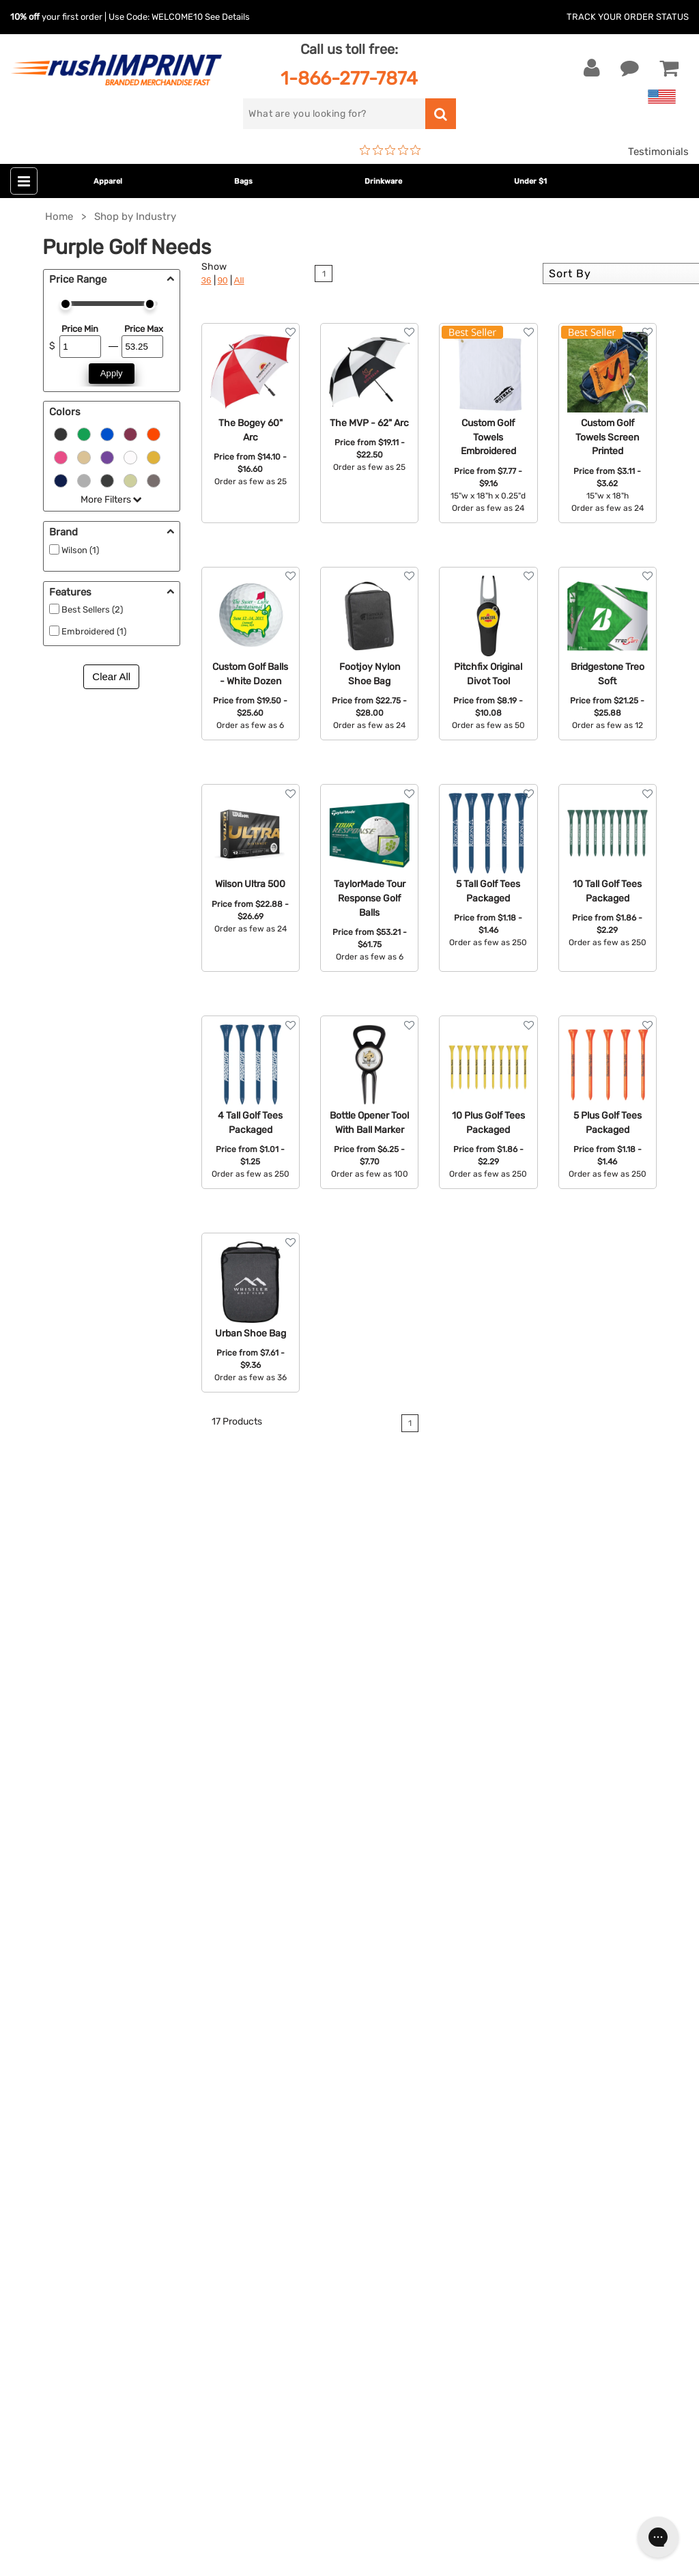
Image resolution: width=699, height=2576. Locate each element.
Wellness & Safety (288, 2045)
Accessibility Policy (519, 2066)
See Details (227, 17)
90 (223, 280)
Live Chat (54, 1941)
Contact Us (54, 1920)
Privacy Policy (507, 2045)
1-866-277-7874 (349, 78)
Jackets (265, 1941)
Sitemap (492, 2087)
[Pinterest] (92, 2309)
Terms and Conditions (525, 2024)
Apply (111, 373)
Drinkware (383, 181)
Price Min (79, 329)
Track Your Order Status (628, 17)
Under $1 (530, 181)
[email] (112, 2193)
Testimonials (658, 151)
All (239, 280)
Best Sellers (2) (92, 609)
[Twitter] (51, 2309)
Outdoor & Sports (288, 2024)
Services (493, 1962)
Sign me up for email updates (104, 2220)
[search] (334, 113)
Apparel (108, 181)
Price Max (143, 329)
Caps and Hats (281, 2107)
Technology (274, 2004)
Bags (243, 181)
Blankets (267, 2087)
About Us (495, 1920)
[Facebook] (31, 2309)
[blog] (71, 2309)
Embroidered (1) (93, 631)
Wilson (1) (80, 550)
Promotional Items (290, 2066)
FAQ (482, 1982)
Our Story (496, 1941)
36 (206, 280)
